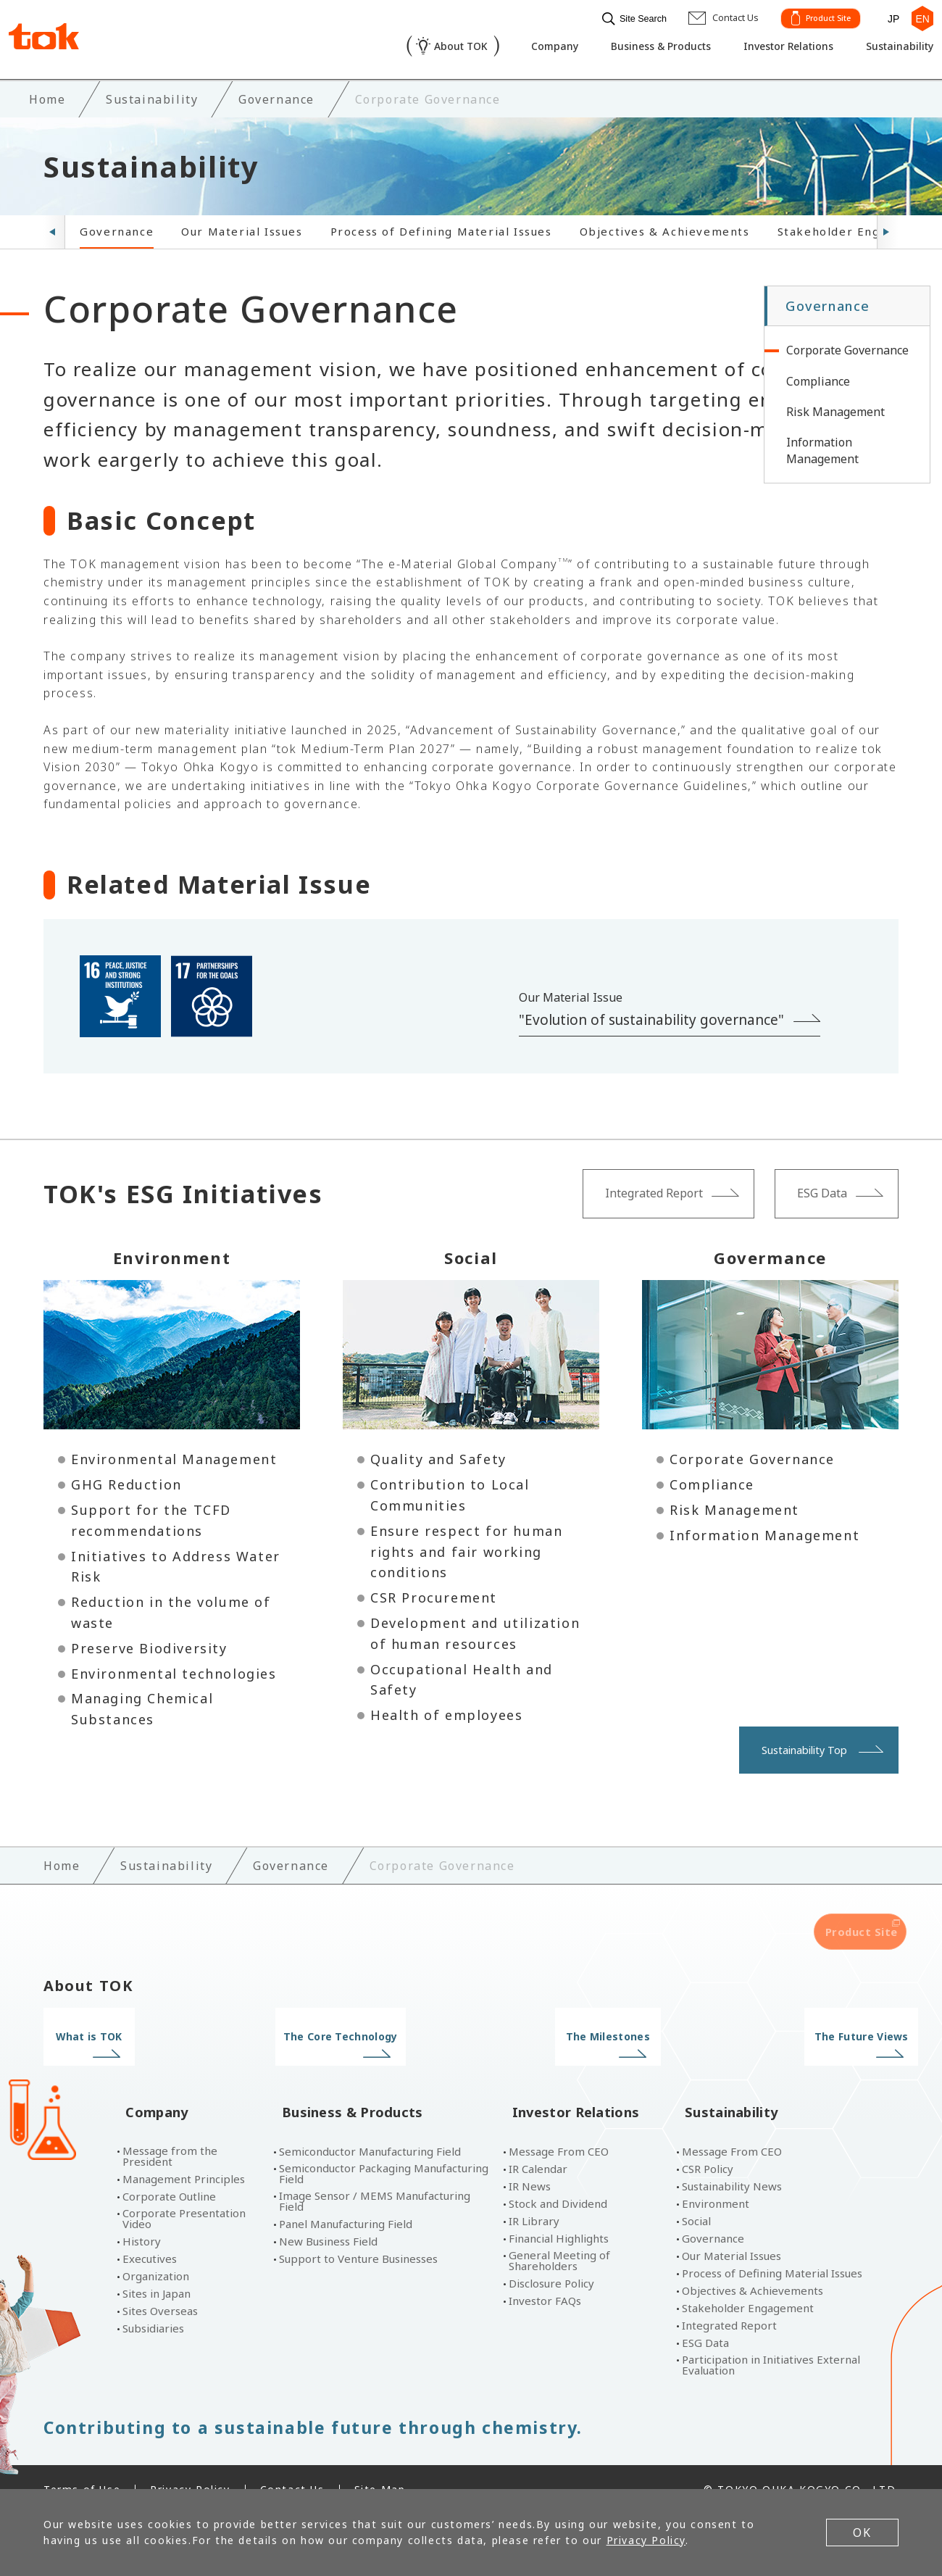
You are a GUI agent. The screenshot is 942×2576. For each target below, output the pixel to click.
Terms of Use (81, 2464)
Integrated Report (729, 2300)
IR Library (534, 2195)
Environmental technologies (174, 1670)
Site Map (380, 2464)
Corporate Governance (752, 1456)
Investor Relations (772, 48)
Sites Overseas (160, 2285)
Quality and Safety (438, 1456)
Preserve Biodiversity (149, 1645)
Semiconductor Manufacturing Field (370, 2126)
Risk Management (734, 1507)
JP (887, 16)
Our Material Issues (241, 228)
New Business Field (328, 2216)
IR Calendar (538, 2143)
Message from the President (169, 2131)
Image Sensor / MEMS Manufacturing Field (374, 2176)
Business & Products (635, 48)
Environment (715, 2178)
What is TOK (143, 2034)
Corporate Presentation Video (184, 2193)
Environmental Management (174, 1456)
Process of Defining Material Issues (441, 228)
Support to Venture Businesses (358, 2233)
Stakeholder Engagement (856, 228)
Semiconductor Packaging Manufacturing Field (383, 2148)
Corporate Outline (169, 2171)
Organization (155, 2250)
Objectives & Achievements (665, 228)
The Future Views (799, 2034)
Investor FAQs (545, 2275)
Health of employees (446, 1712)
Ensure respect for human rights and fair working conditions (466, 1549)
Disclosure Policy (551, 2258)
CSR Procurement (433, 1594)
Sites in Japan (156, 2268)
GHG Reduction (126, 1481)
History (141, 2216)
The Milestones (580, 2034)
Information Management (764, 1532)
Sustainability (891, 48)
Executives (149, 2233)
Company (522, 48)
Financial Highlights (559, 2213)
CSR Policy (707, 2143)
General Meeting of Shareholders (559, 2235)
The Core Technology (361, 2034)
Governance (117, 228)
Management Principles (183, 2153)
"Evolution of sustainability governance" (651, 1016)
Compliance (712, 1481)
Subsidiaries (153, 2303)
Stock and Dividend (558, 2178)
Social (696, 2195)
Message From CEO (559, 2126)
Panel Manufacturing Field (345, 2198)
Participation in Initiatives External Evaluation (771, 2340)
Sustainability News (732, 2161)
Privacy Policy (190, 2464)
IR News (530, 2161)
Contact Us (292, 2464)
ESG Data (705, 2317)
